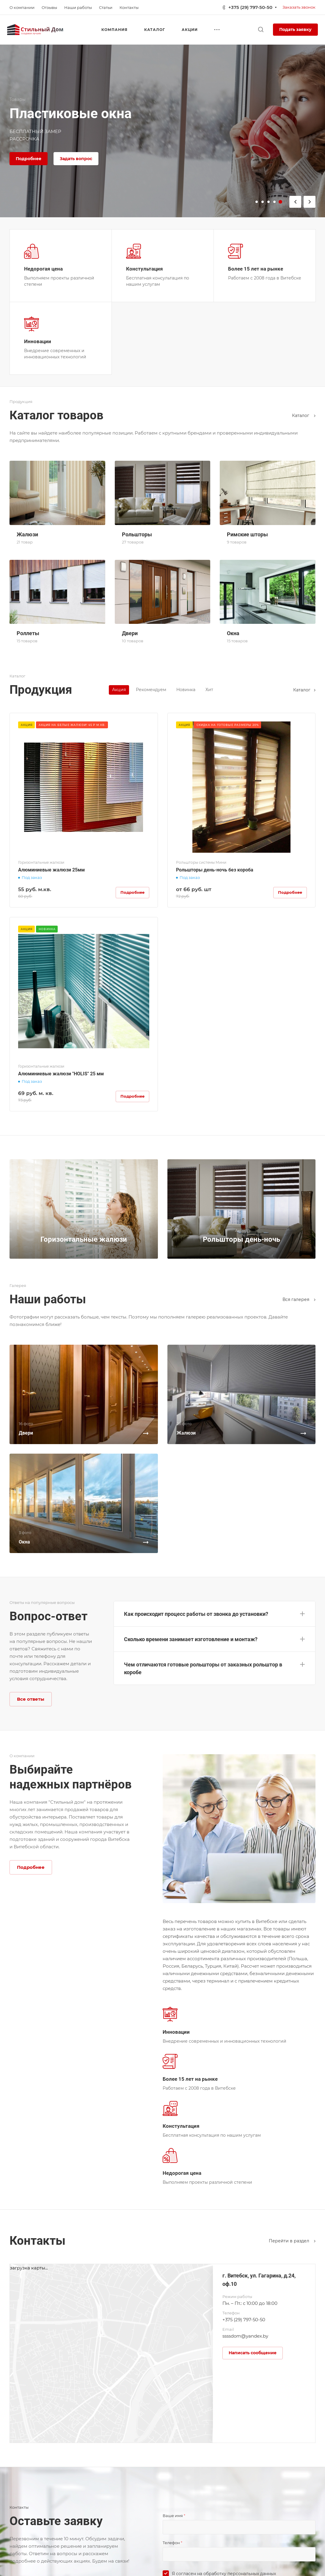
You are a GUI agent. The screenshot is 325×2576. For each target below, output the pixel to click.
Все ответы (30, 1699)
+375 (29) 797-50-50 (250, 7)
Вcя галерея (298, 1299)
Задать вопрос (76, 158)
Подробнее (28, 158)
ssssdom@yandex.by (245, 2336)
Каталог (303, 415)
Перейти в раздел (292, 2241)
